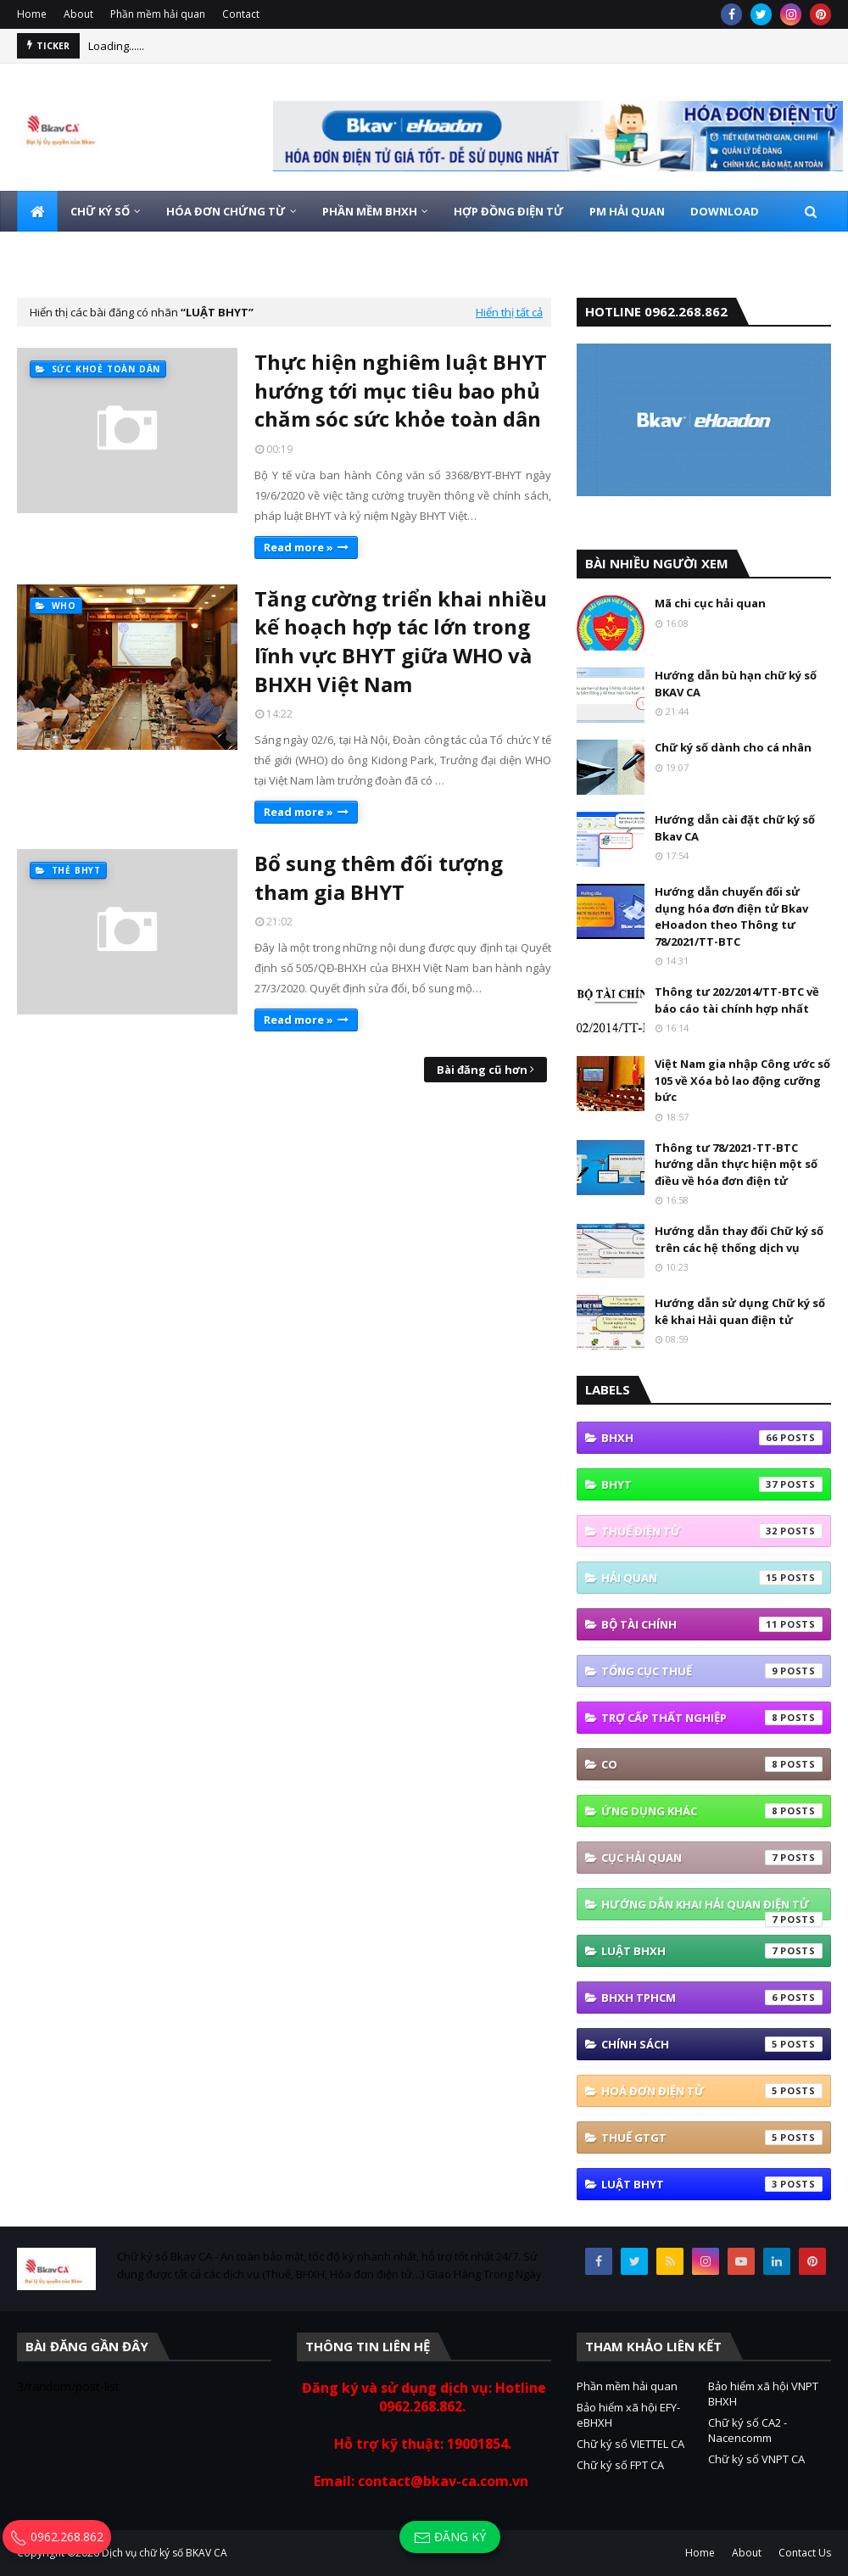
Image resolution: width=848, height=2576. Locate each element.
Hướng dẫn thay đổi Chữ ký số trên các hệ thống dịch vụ (739, 1239)
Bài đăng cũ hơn (482, 1069)
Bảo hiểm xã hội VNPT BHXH (763, 2393)
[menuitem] (37, 211)
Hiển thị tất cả (509, 312)
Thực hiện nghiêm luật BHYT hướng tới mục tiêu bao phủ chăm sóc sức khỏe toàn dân (400, 390)
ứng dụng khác (712, 1811)
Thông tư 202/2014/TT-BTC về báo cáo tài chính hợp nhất (737, 1000)
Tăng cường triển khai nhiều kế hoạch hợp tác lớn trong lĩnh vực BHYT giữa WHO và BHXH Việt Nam (400, 641)
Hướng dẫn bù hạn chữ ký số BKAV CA (736, 684)
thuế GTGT (712, 2137)
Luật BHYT (712, 2184)
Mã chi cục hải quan (710, 603)
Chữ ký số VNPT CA (756, 2459)
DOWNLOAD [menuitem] (724, 211)
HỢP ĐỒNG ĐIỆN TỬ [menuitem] (509, 211)
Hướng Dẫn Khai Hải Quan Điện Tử (712, 1908)
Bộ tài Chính (712, 1624)
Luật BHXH (712, 1951)
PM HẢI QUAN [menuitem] (627, 211)
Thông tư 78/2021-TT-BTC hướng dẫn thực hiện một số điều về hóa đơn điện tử (736, 1164)
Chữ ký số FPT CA (620, 2465)
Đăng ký (450, 2537)
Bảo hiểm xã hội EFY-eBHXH (628, 2415)
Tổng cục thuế (712, 1671)
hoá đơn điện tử (712, 2090)
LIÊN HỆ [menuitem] (50, 252)
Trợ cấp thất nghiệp (712, 1717)
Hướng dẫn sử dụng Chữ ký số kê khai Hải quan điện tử (740, 1311)
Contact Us (804, 2552)
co (712, 1764)
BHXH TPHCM (712, 1997)
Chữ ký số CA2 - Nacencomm (747, 2430)
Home (32, 14)
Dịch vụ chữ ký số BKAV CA (164, 2552)
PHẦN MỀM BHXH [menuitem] (369, 211)
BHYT (712, 1484)
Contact (240, 14)
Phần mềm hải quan (157, 14)
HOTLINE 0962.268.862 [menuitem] (155, 252)
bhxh (712, 1437)
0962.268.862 (56, 2537)
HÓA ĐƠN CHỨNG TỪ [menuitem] (226, 211)
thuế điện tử (712, 1531)
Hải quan (712, 1577)
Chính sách (712, 2044)
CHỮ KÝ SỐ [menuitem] (100, 211)
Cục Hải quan (712, 1857)
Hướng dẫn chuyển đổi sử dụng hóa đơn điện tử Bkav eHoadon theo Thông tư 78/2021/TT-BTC (731, 916)
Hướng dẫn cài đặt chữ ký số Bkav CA (735, 828)
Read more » (298, 547)
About (78, 14)
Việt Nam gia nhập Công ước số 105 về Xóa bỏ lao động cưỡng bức (742, 1080)
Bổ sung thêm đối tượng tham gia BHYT (378, 877)
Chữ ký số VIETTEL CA (630, 2443)
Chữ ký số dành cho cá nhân (733, 747)
